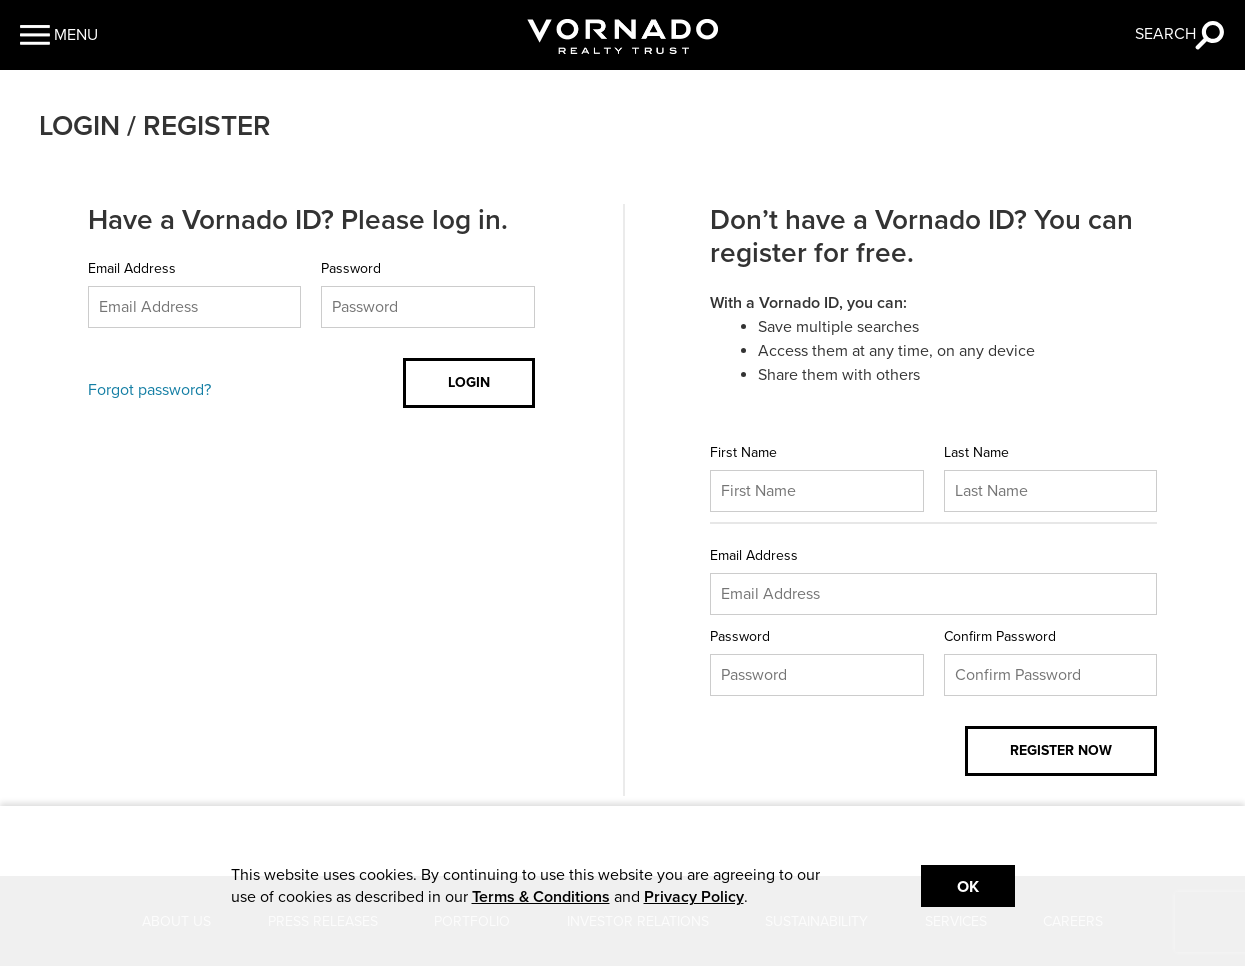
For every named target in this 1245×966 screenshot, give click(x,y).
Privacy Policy (694, 897)
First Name (743, 452)
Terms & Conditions (541, 897)
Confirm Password (1000, 636)
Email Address (132, 268)
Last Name (976, 452)
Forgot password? (149, 390)
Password (351, 268)
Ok (968, 887)
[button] (59, 35)
